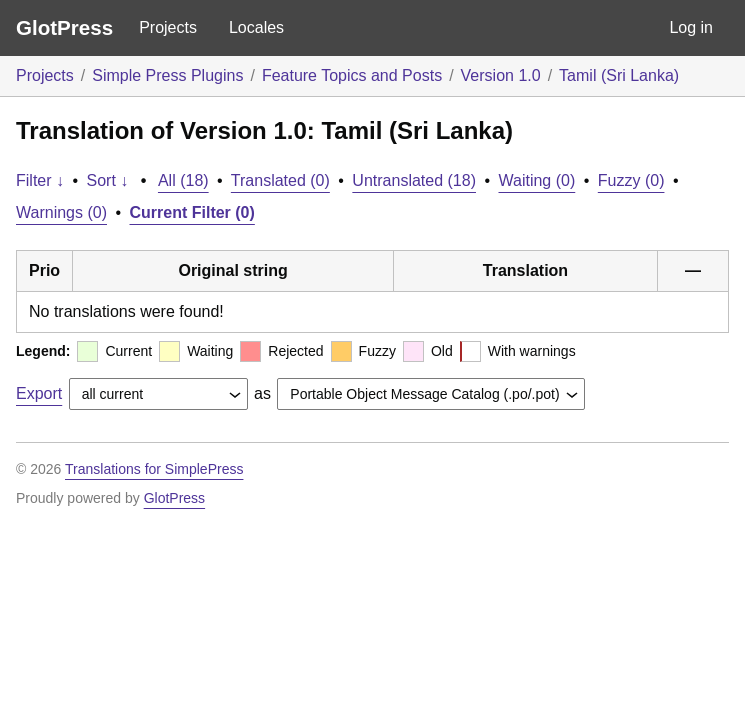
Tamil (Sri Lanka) (619, 75)
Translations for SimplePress (154, 469)
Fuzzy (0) (631, 180)
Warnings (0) (61, 212)
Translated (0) (280, 180)
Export (39, 393)
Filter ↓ (40, 180)
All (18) (183, 180)
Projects (168, 27)
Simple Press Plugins (167, 75)
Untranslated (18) (414, 180)
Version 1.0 (501, 75)
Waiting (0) (537, 180)
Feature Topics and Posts (352, 75)
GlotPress (64, 27)
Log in (691, 27)
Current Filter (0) (192, 212)
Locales (256, 27)
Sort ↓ (108, 180)
